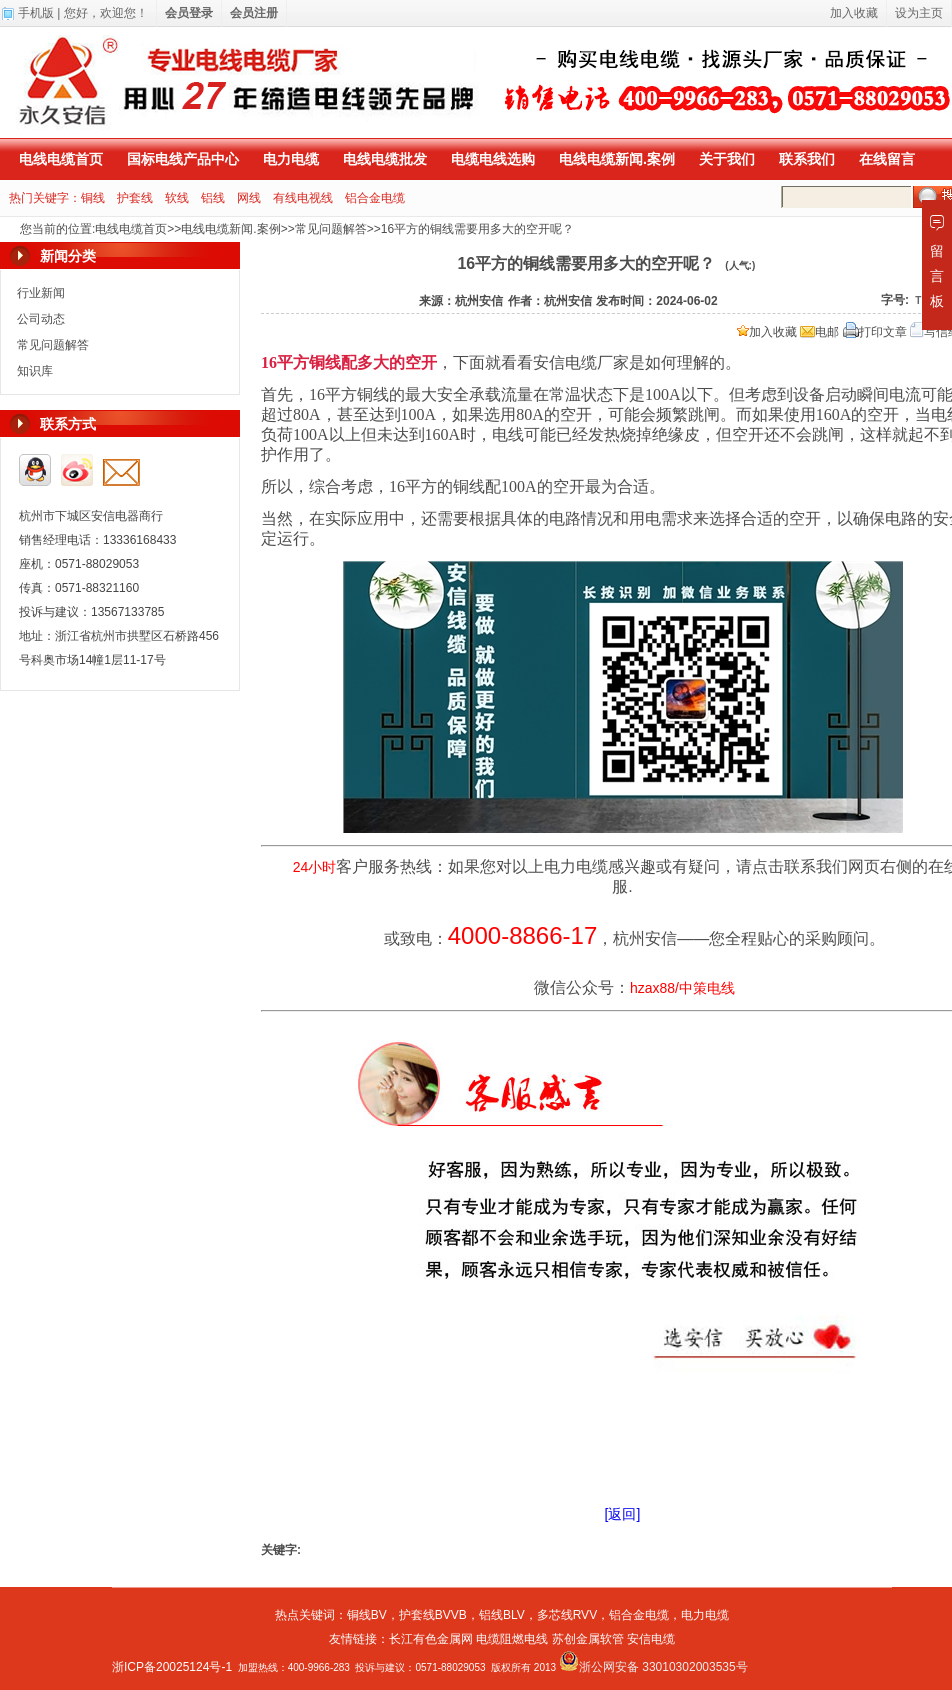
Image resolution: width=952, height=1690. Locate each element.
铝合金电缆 (375, 198)
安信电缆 (651, 1639)
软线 (177, 198)
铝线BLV (502, 1615)
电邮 (819, 332)
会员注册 (254, 13)
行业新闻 (41, 293)
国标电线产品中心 (183, 159)
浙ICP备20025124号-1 (172, 1667)
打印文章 (875, 332)
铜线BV (367, 1615)
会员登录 (189, 13)
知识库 (35, 371)
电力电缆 (291, 159)
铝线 (213, 198)
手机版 (36, 13)
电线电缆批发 (385, 159)
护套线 (135, 198)
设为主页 (919, 13)
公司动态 (41, 319)
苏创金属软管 (588, 1639)
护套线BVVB (433, 1615)
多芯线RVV (567, 1615)
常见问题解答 (331, 229)
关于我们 (727, 159)
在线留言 (887, 159)
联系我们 (807, 159)
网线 (249, 198)
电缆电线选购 (493, 159)
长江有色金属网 (431, 1639)
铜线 (93, 198)
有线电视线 (303, 198)
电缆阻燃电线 (512, 1639)
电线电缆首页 (61, 159)
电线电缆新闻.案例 (617, 159)
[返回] (623, 1514)
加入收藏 (767, 332)
